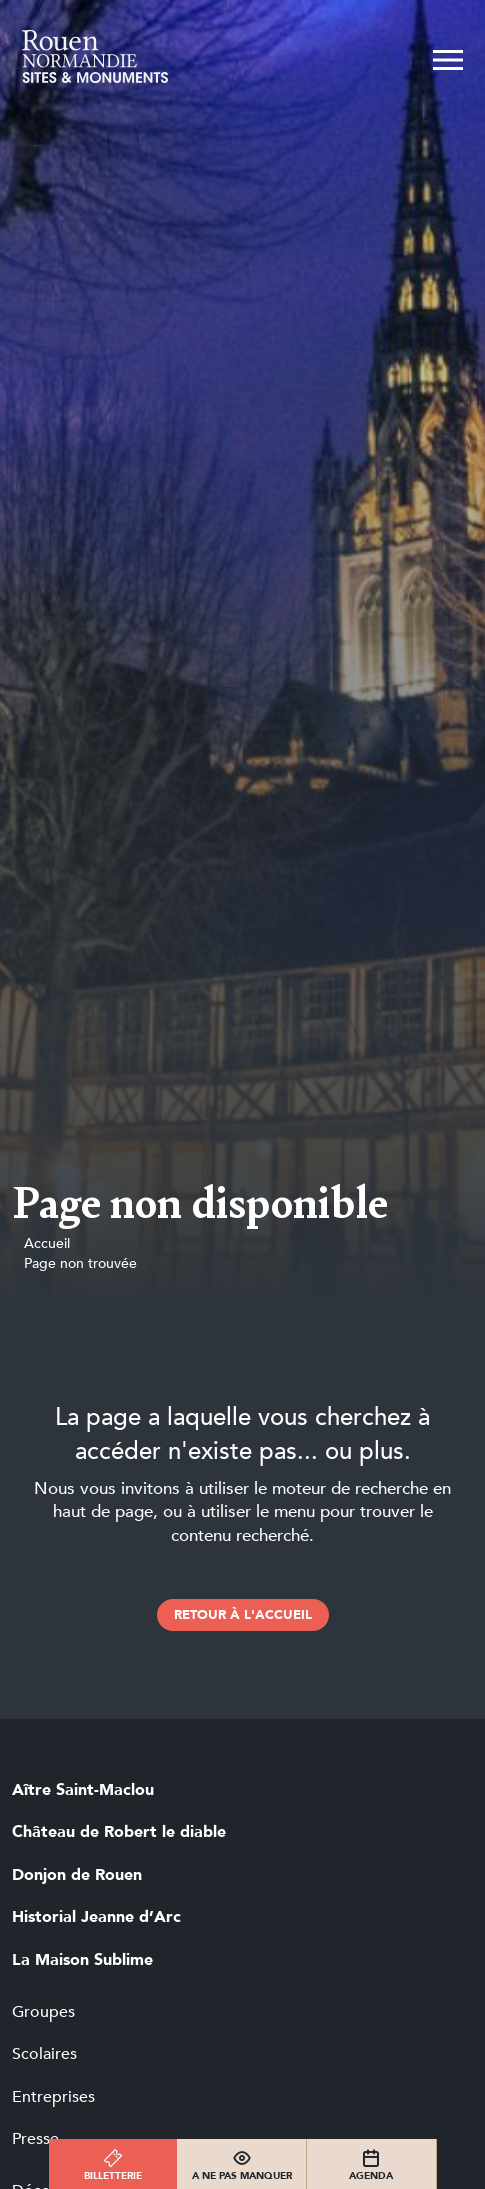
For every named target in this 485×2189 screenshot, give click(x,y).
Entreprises (53, 2097)
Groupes (43, 2012)
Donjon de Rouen (77, 1875)
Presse (35, 2139)
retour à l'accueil (243, 1615)
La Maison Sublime (82, 1960)
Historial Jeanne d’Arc (96, 1917)
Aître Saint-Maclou (83, 1790)
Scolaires (44, 2054)
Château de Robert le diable (119, 1832)
